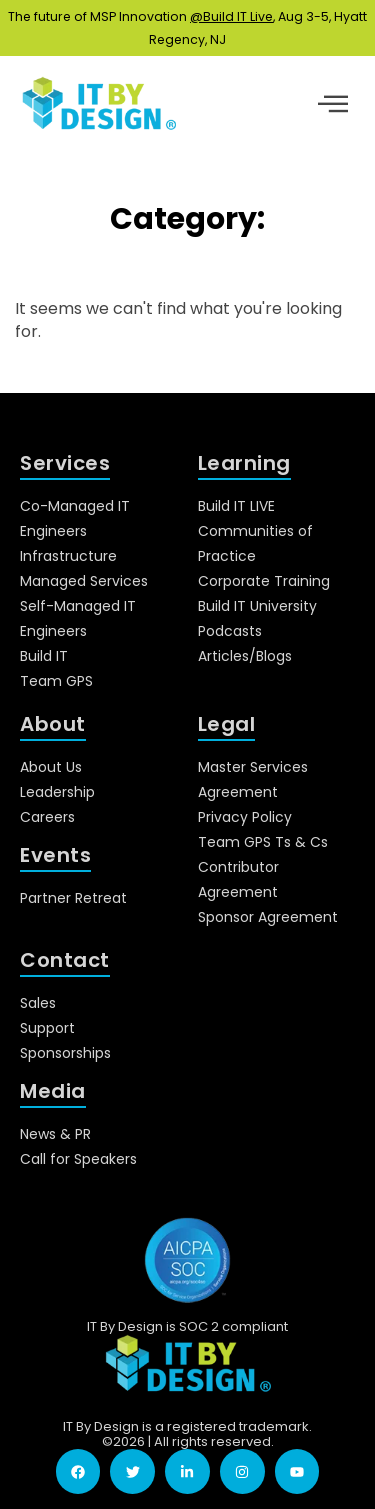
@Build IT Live (231, 16)
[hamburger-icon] (332, 106)
